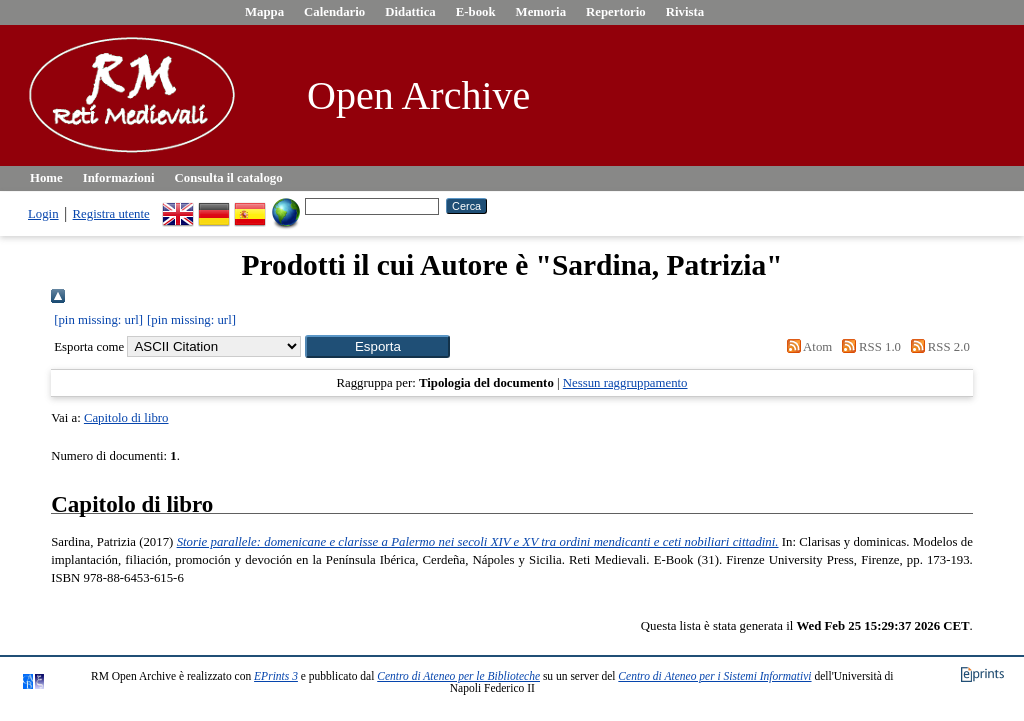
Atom (806, 347)
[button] (377, 346)
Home (46, 178)
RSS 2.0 (937, 347)
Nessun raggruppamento (625, 383)
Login (43, 214)
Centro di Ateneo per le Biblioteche (458, 676)
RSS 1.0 (868, 347)
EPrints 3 (276, 676)
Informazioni (119, 178)
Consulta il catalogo (229, 178)
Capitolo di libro (126, 418)
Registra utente (111, 214)
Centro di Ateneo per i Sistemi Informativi (714, 676)
